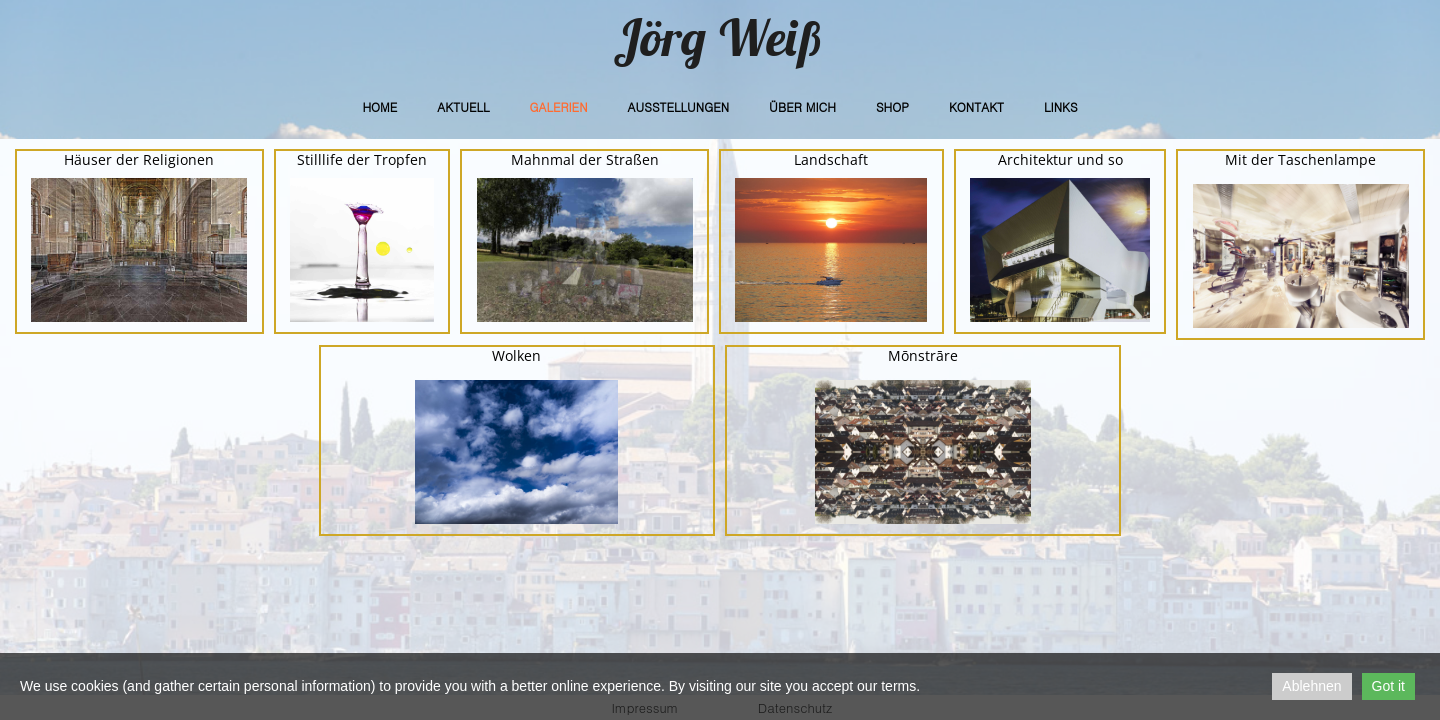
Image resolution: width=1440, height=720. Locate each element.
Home (379, 106)
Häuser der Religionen (139, 159)
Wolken (516, 355)
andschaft (834, 159)
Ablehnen (1311, 686)
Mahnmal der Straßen (585, 159)
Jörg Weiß (720, 37)
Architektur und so (1060, 159)
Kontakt (976, 106)
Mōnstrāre (923, 355)
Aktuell (463, 106)
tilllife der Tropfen (366, 159)
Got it (1388, 686)
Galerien (558, 106)
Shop (892, 106)
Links (1061, 106)
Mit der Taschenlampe (1300, 159)
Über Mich (802, 106)
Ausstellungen (679, 106)
